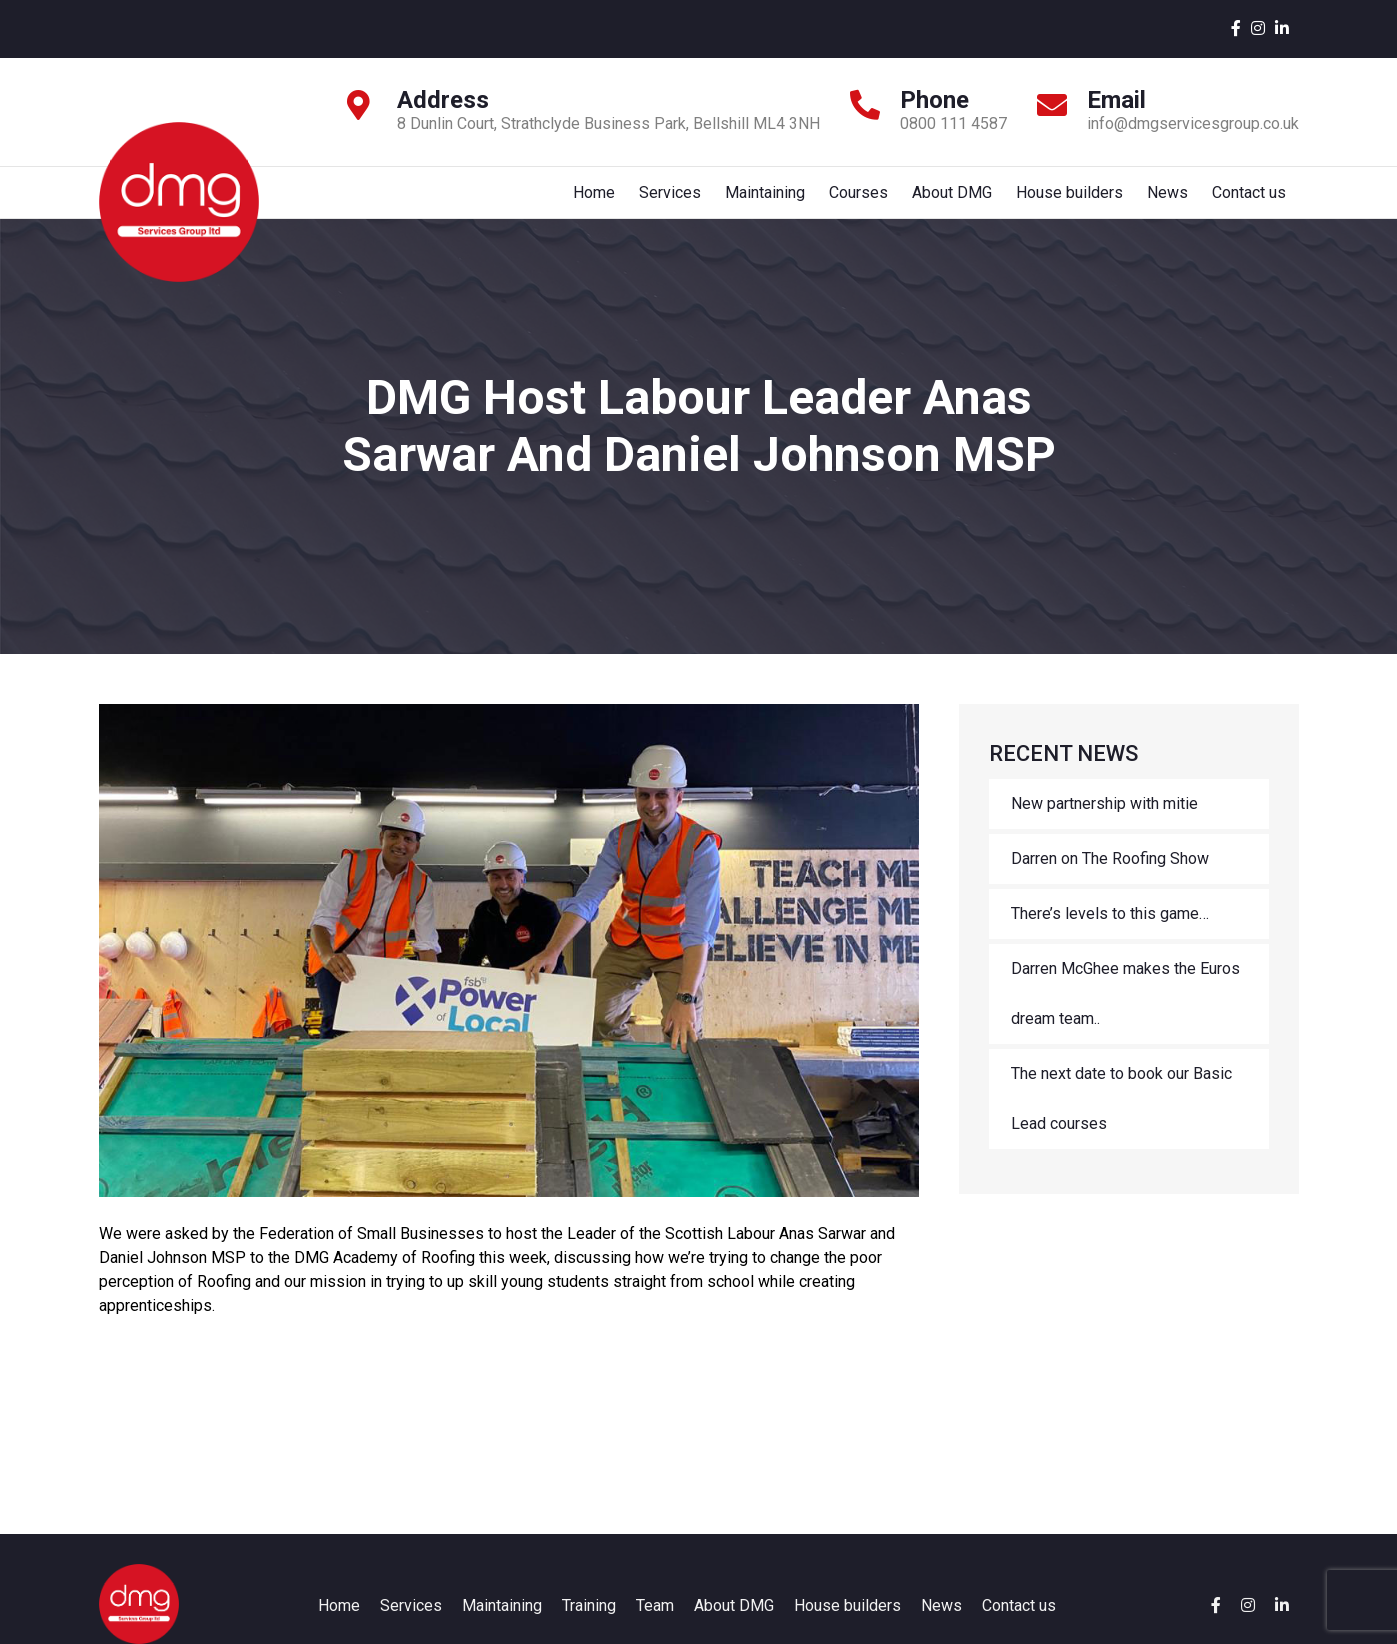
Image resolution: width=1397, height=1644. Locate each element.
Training (589, 1625)
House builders (1065, 201)
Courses (850, 201)
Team (655, 1625)
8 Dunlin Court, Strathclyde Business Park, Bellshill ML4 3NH (608, 123)
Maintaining (755, 201)
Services (658, 201)
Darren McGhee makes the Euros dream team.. (1125, 1013)
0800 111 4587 (953, 123)
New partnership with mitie (1104, 823)
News (1165, 201)
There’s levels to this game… (1110, 933)
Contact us (1249, 201)
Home (580, 201)
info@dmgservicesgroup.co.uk (1193, 123)
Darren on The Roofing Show (1110, 878)
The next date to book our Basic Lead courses (1121, 1118)
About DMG (946, 201)
